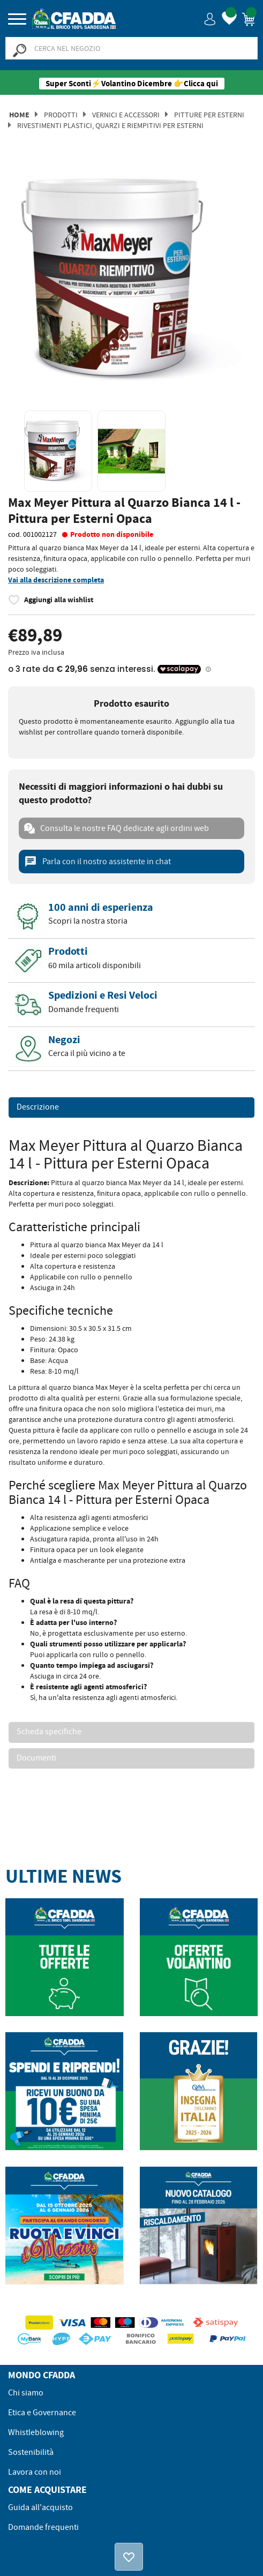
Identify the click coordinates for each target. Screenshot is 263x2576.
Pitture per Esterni (209, 114)
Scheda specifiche (49, 1732)
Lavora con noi (34, 2472)
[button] (210, 18)
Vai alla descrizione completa (56, 580)
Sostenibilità (31, 2452)
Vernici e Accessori (126, 114)
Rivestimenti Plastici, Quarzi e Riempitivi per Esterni (110, 125)
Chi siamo (25, 2392)
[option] (131, 280)
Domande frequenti (43, 2527)
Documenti (36, 1758)
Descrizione (38, 1107)
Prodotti (61, 114)
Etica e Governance (42, 2412)
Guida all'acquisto (40, 2507)
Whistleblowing (36, 2432)
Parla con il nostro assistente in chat (97, 861)
